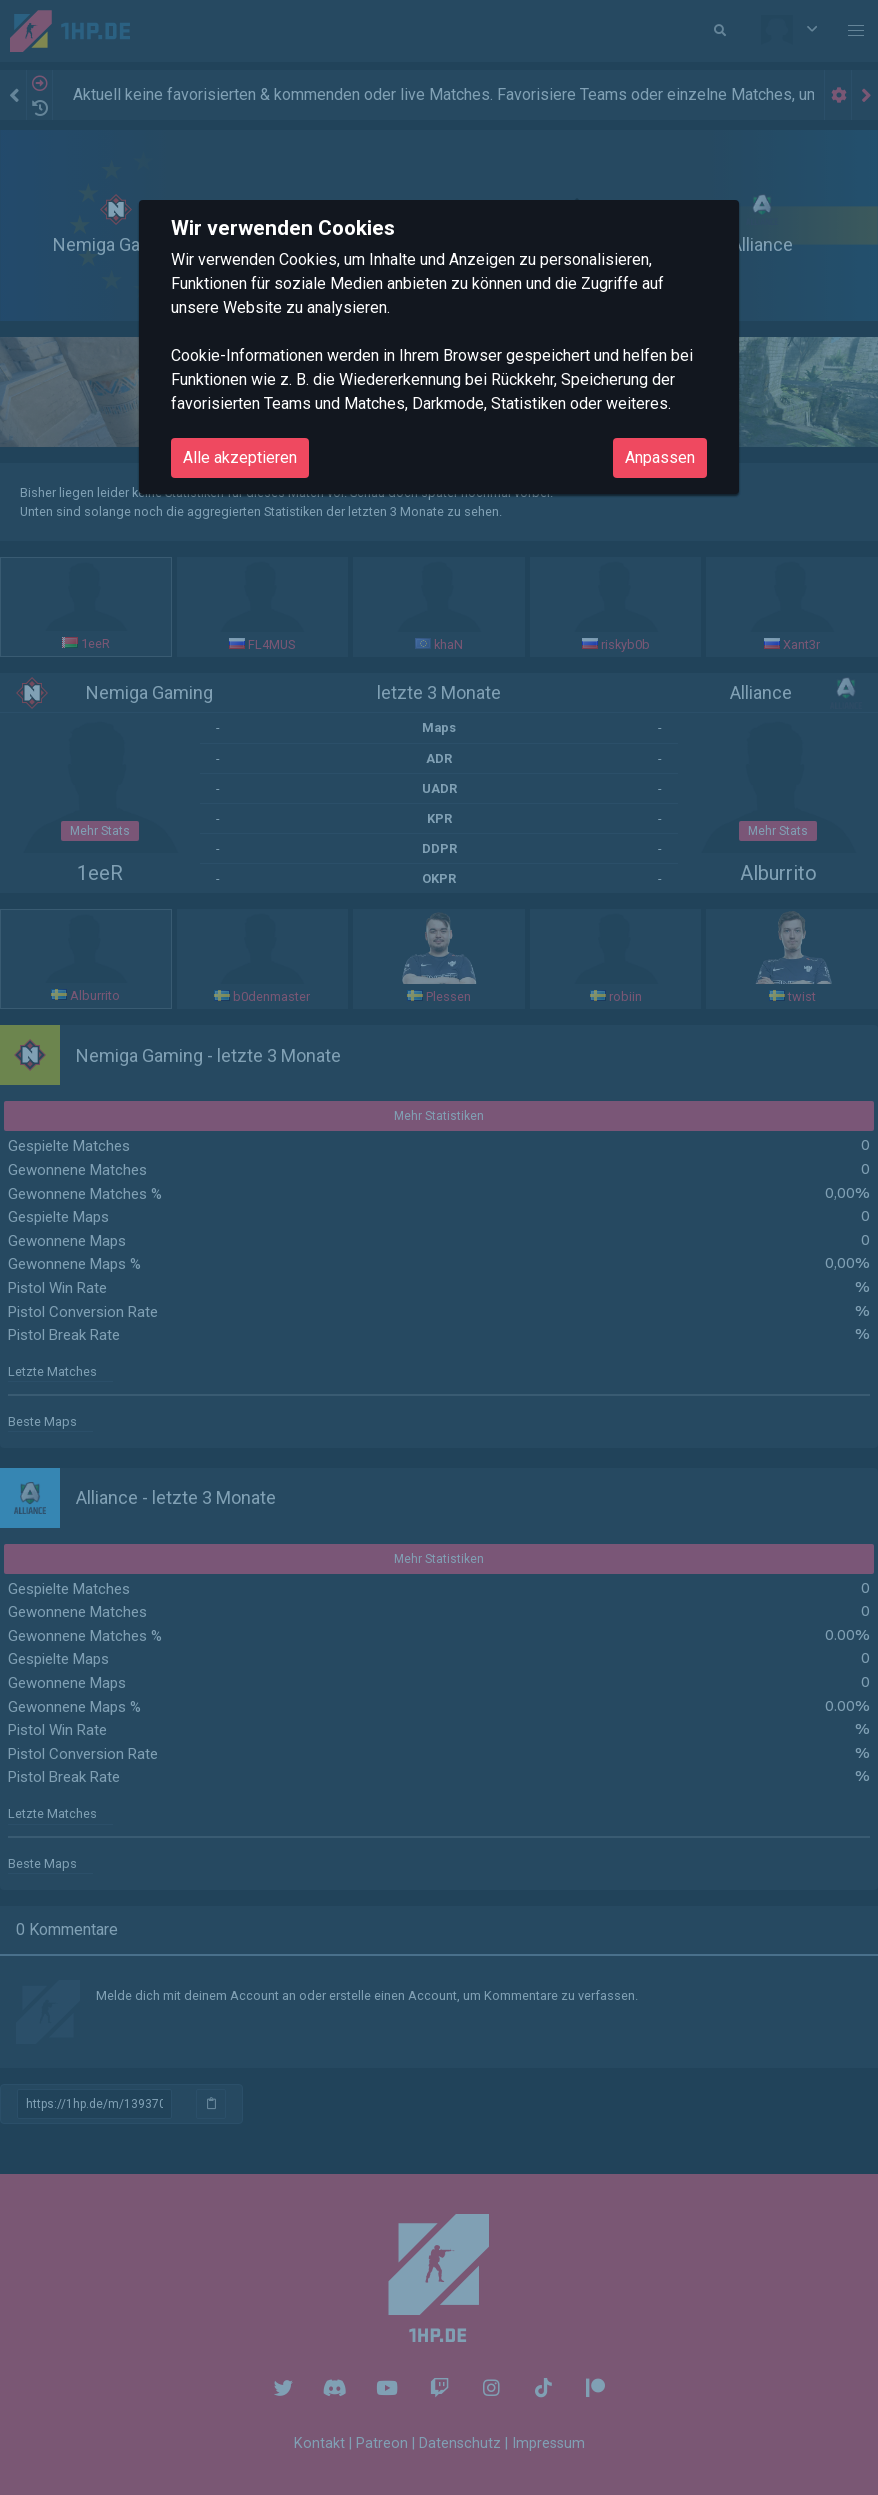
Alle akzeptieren (240, 457)
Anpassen (660, 457)
